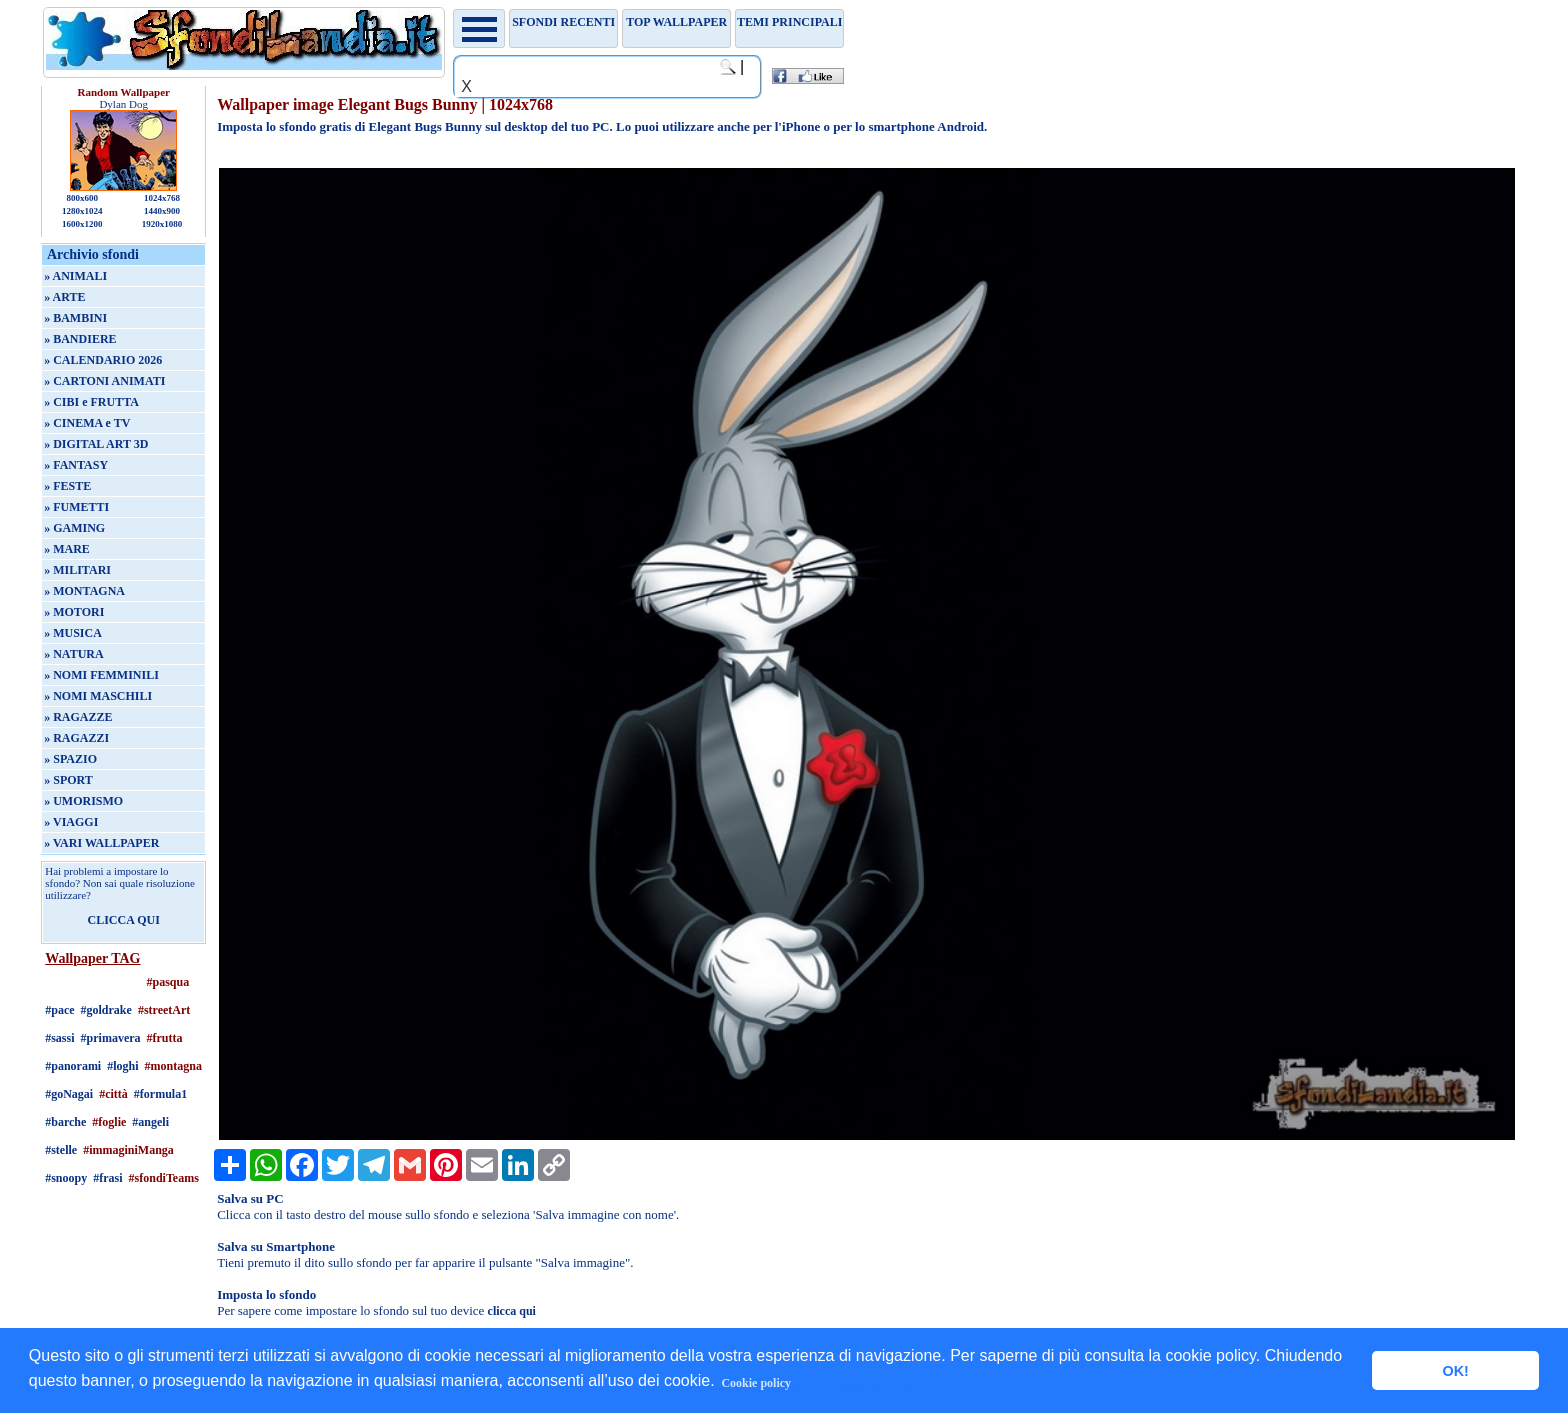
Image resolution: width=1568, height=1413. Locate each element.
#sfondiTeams (164, 1178)
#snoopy (66, 1178)
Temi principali (789, 22)
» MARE (67, 549)
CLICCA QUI (124, 920)
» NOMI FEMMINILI (101, 675)
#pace (59, 1010)
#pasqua (168, 982)
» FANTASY (76, 465)
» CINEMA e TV (87, 423)
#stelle (61, 1150)
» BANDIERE (80, 339)
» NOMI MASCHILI (98, 696)
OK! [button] (1455, 1371)
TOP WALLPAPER (676, 22)
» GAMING (74, 528)
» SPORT (68, 780)
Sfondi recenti (563, 22)
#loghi (122, 1066)
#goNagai (69, 1094)
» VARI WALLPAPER (101, 843)
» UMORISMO (83, 801)
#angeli (150, 1122)
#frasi (107, 1178)
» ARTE (64, 297)
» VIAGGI (71, 822)
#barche (65, 1122)
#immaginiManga (128, 1150)
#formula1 (160, 1094)
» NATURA (73, 654)
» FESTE (67, 486)
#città (113, 1094)
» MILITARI (77, 570)
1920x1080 (162, 224)
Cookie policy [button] (756, 1383)
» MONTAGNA (84, 591)
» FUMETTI (76, 507)
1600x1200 (82, 224)
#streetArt (164, 1010)
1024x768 (162, 198)
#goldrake (106, 1010)
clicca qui (512, 1311)
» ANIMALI (75, 276)
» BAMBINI (75, 318)
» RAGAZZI (76, 738)
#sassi (59, 1038)
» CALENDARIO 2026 (103, 360)
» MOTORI (74, 612)
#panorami (73, 1066)
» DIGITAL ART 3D (96, 444)
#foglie (109, 1122)
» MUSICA (73, 633)
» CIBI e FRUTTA (91, 402)
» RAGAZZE (78, 717)
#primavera (111, 1038)
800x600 (82, 198)
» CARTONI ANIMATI (104, 381)
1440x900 (162, 211)
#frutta (165, 1038)
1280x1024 (82, 211)
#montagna (173, 1066)
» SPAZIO (70, 759)
